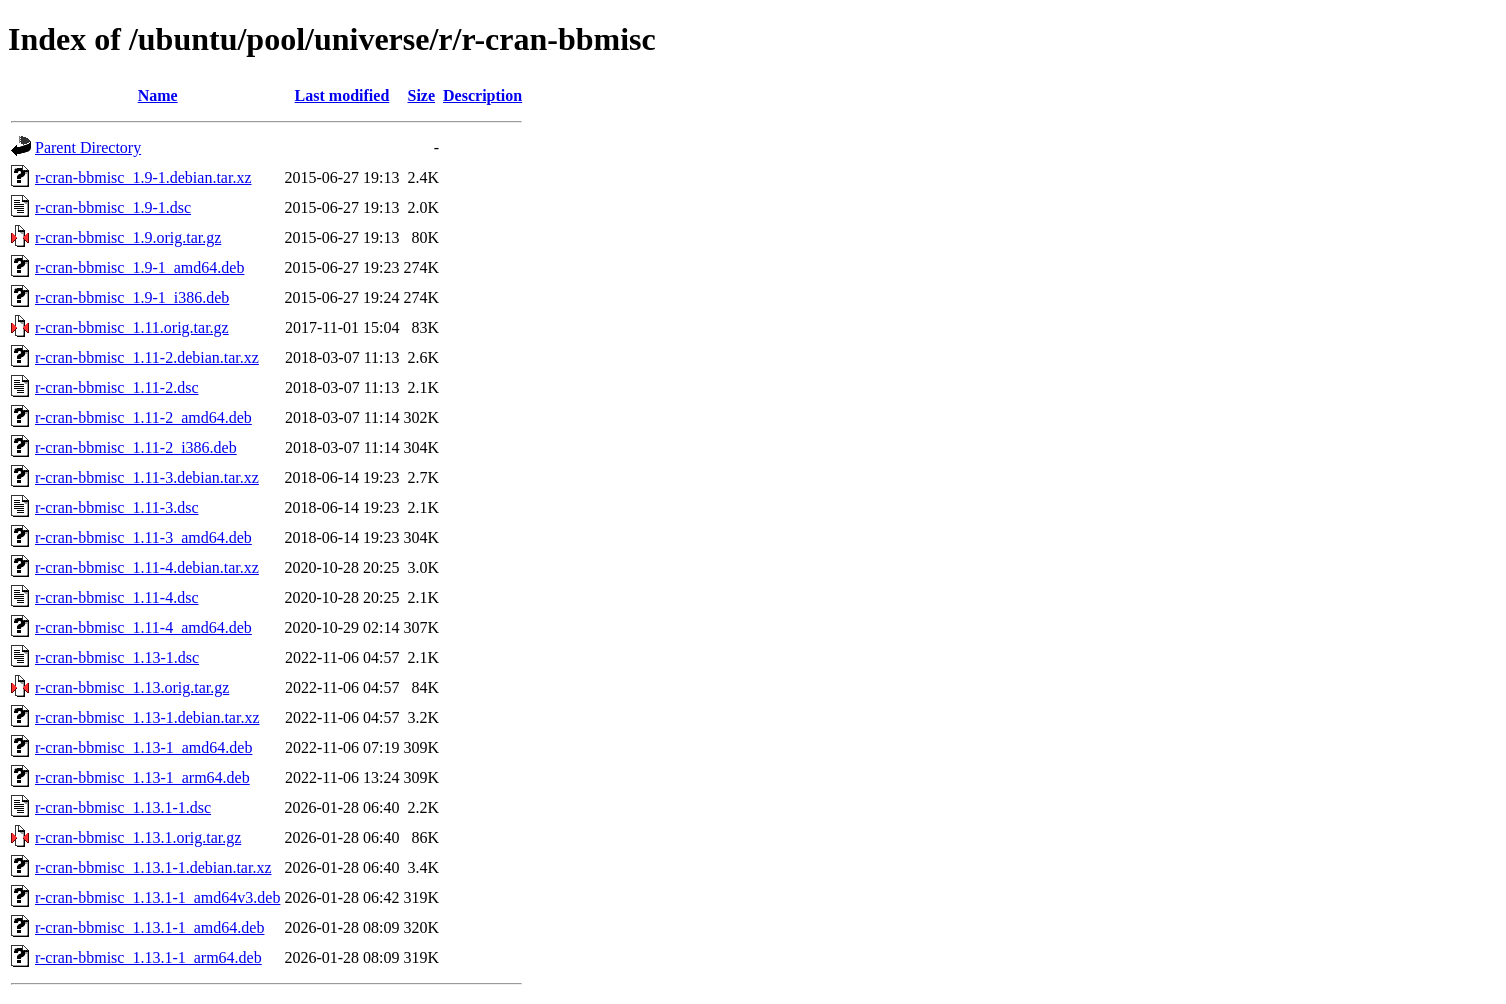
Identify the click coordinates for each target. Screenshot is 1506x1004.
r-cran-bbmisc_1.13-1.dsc (117, 657)
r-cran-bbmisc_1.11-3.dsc (116, 507)
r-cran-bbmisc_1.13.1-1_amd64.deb (149, 927)
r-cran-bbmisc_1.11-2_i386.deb (136, 447)
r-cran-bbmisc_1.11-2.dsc (116, 387)
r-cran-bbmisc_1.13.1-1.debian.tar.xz (153, 867)
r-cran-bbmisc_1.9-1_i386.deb (132, 297)
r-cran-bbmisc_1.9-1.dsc (113, 207)
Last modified (342, 95)
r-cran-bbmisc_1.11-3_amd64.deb (143, 537)
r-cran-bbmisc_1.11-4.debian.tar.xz (147, 567)
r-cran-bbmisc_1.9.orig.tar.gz (128, 237)
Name (158, 95)
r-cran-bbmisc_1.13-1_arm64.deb (142, 777)
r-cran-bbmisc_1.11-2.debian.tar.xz (147, 357)
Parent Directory (88, 147)
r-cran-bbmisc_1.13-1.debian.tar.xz (147, 717)
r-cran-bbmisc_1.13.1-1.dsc (123, 807)
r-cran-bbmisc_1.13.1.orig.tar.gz (138, 837)
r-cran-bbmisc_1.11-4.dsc (116, 597)
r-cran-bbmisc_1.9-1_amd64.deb (139, 267)
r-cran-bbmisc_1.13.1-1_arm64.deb (148, 957)
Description (482, 95)
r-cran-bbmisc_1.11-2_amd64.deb (143, 417)
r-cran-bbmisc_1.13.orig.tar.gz (132, 687)
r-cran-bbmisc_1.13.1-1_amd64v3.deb (157, 897)
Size (422, 95)
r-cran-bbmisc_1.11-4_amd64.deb (143, 627)
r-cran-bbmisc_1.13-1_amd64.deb (143, 747)
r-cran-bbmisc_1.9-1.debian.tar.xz (143, 177)
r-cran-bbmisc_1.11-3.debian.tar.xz (147, 477)
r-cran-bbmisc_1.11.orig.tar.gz (132, 327)
